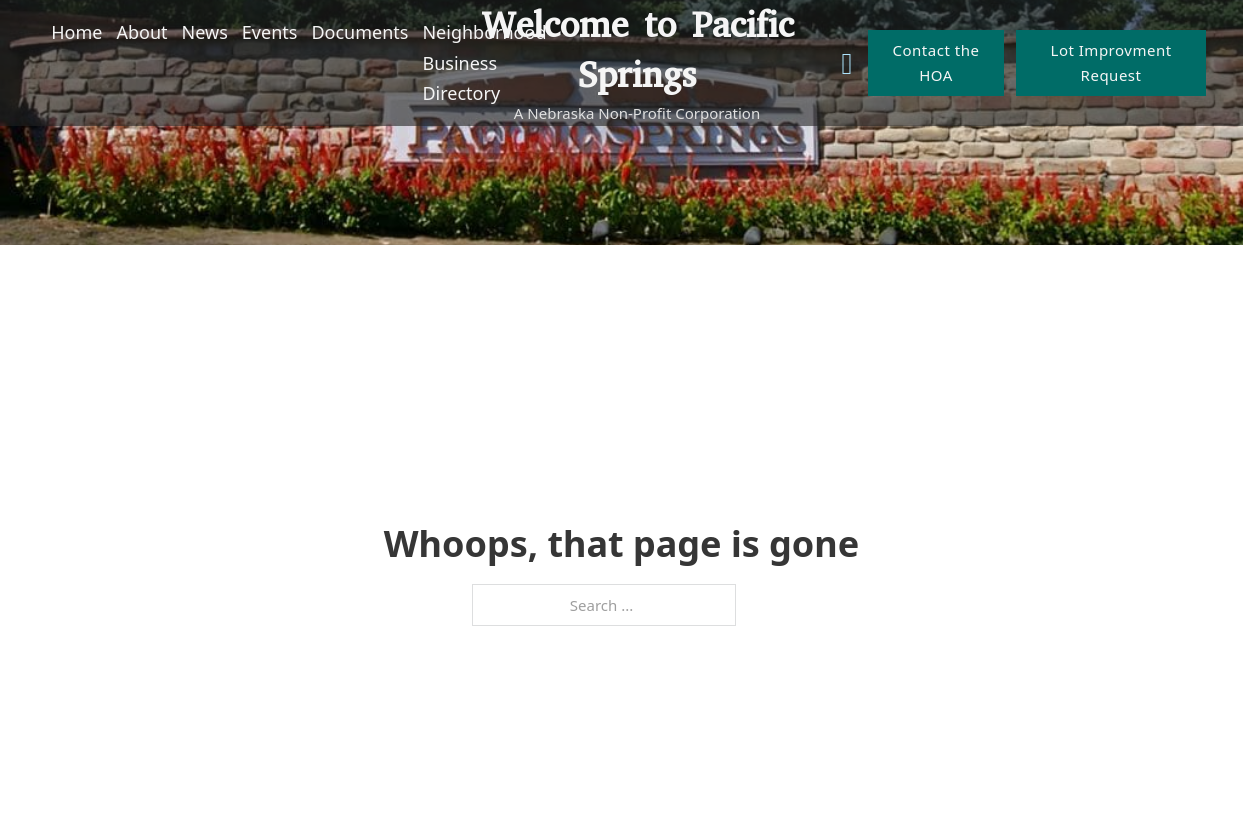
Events (270, 32)
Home (76, 32)
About (142, 32)
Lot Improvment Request (1111, 63)
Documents (359, 32)
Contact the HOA (936, 63)
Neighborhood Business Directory (484, 62)
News (205, 32)
